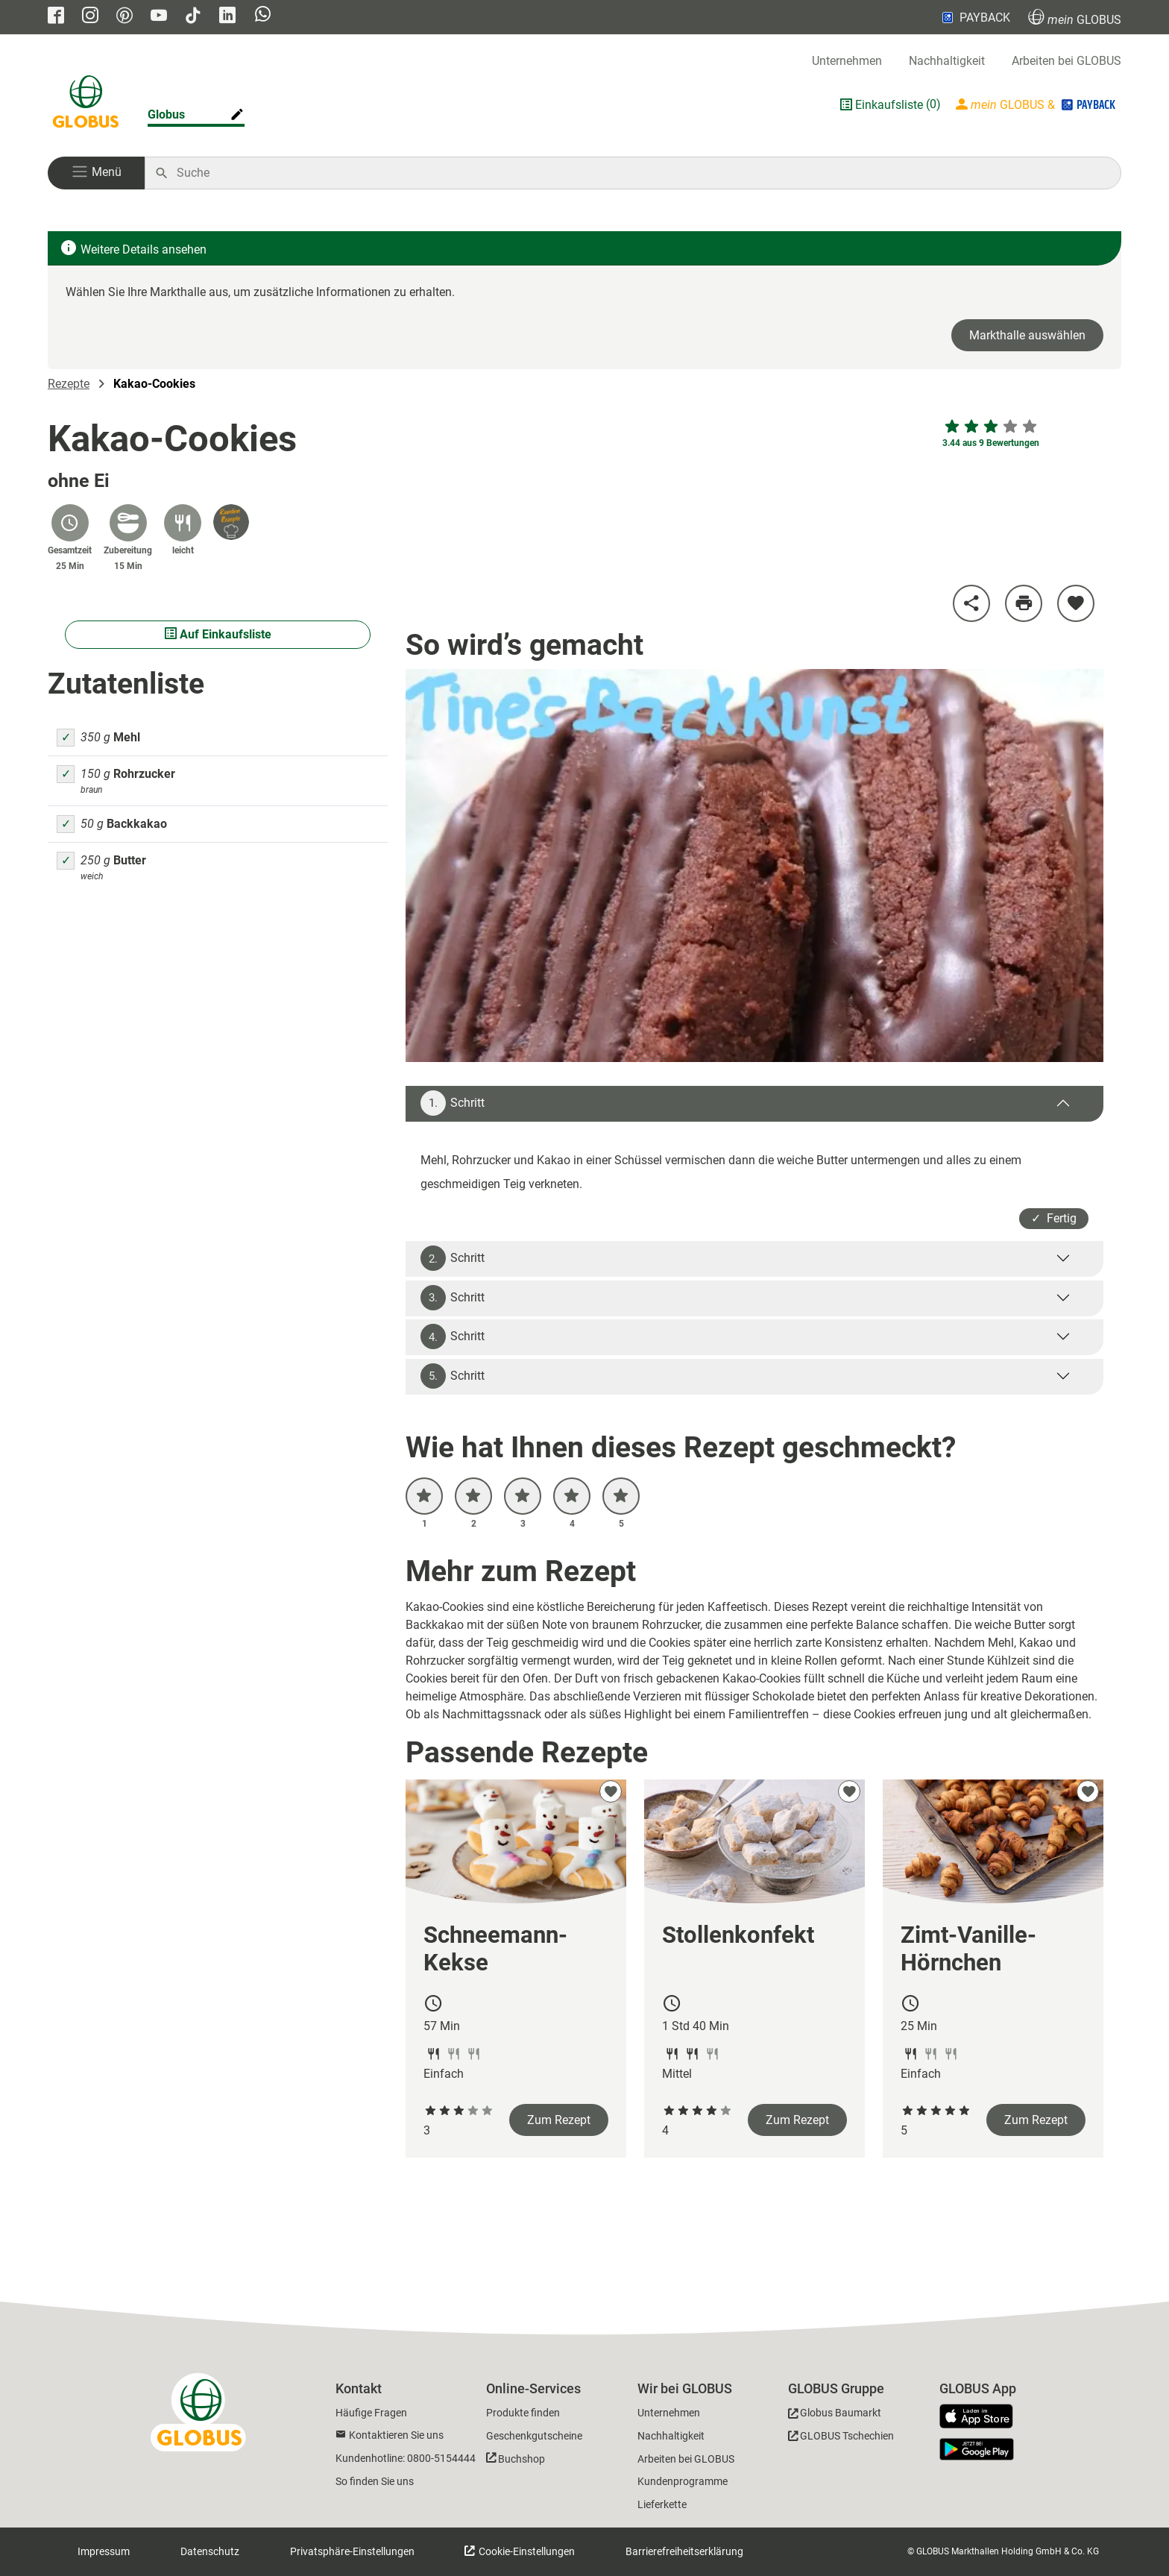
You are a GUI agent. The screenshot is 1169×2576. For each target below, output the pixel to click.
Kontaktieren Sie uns (396, 2435)
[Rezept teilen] (971, 603)
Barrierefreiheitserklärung (684, 2551)
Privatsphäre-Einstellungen (352, 2551)
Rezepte (68, 384)
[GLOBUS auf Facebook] (56, 16)
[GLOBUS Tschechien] (841, 2438)
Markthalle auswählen (1027, 335)
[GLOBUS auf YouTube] (159, 16)
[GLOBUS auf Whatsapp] (262, 17)
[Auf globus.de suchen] (640, 173)
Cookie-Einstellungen (525, 2551)
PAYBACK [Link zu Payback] (974, 17)
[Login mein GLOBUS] (1037, 104)
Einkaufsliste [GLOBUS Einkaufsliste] (889, 105)
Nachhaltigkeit (947, 61)
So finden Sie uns (374, 2481)
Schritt (452, 1103)
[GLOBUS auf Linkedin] (227, 16)
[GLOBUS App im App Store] (981, 2417)
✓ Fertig (1054, 1218)
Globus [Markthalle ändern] (166, 114)
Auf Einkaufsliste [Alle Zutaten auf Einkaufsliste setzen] (218, 634)
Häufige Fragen (371, 2413)
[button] (96, 173)
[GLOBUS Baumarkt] (834, 2415)
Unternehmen (847, 61)
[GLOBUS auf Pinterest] (124, 16)
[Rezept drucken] (1023, 603)
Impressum (104, 2551)
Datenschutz (209, 2551)
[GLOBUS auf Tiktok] (193, 16)
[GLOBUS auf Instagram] (90, 16)
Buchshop (521, 2459)
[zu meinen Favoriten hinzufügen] (1075, 603)
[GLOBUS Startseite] (86, 104)
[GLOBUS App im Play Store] (976, 2449)
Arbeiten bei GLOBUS (1066, 61)
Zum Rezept (558, 2120)
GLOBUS (1074, 17)
